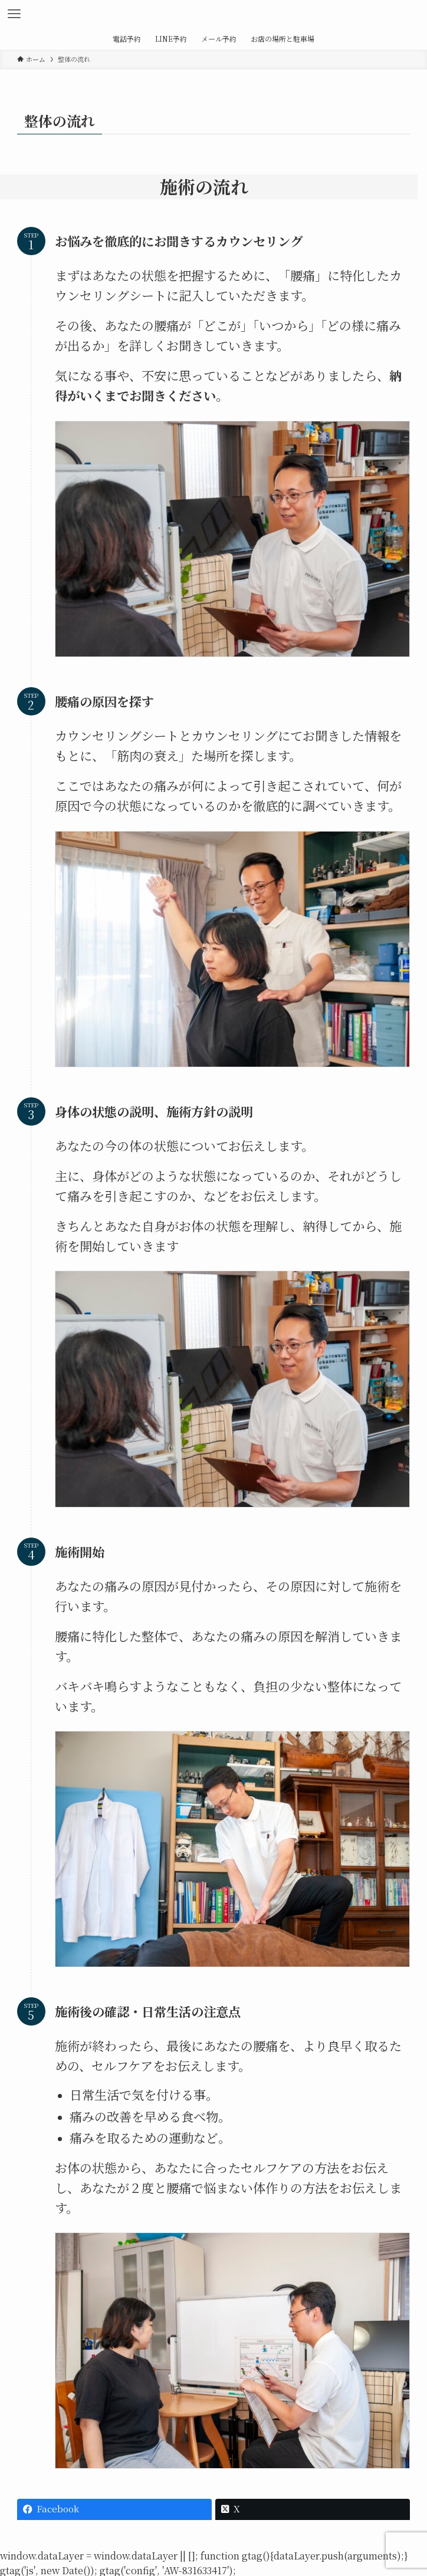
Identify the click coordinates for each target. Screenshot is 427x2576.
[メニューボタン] (14, 14)
